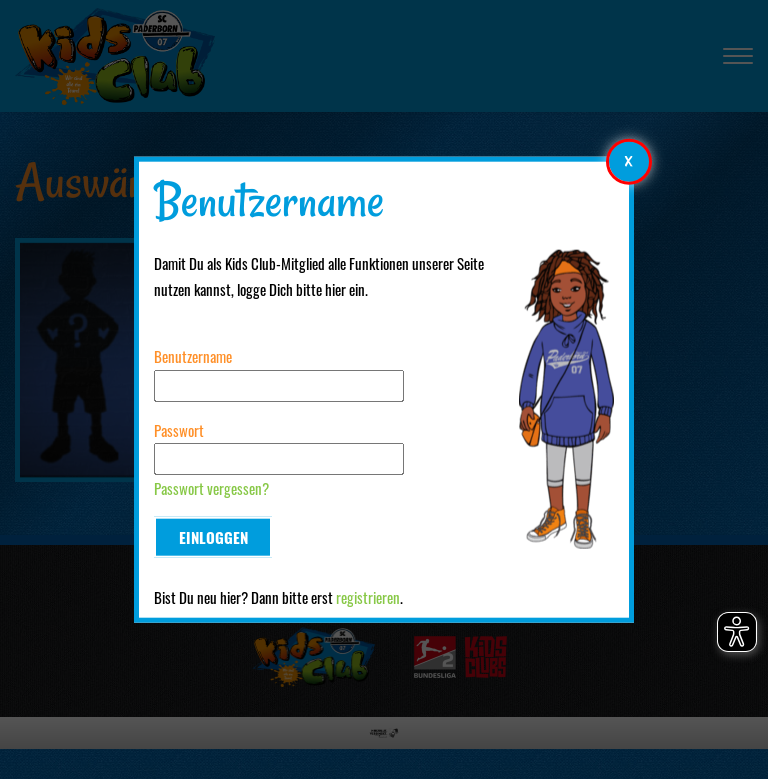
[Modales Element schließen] (629, 161)
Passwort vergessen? (211, 488)
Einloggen (213, 537)
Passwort (179, 430)
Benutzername (193, 356)
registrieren (368, 597)
